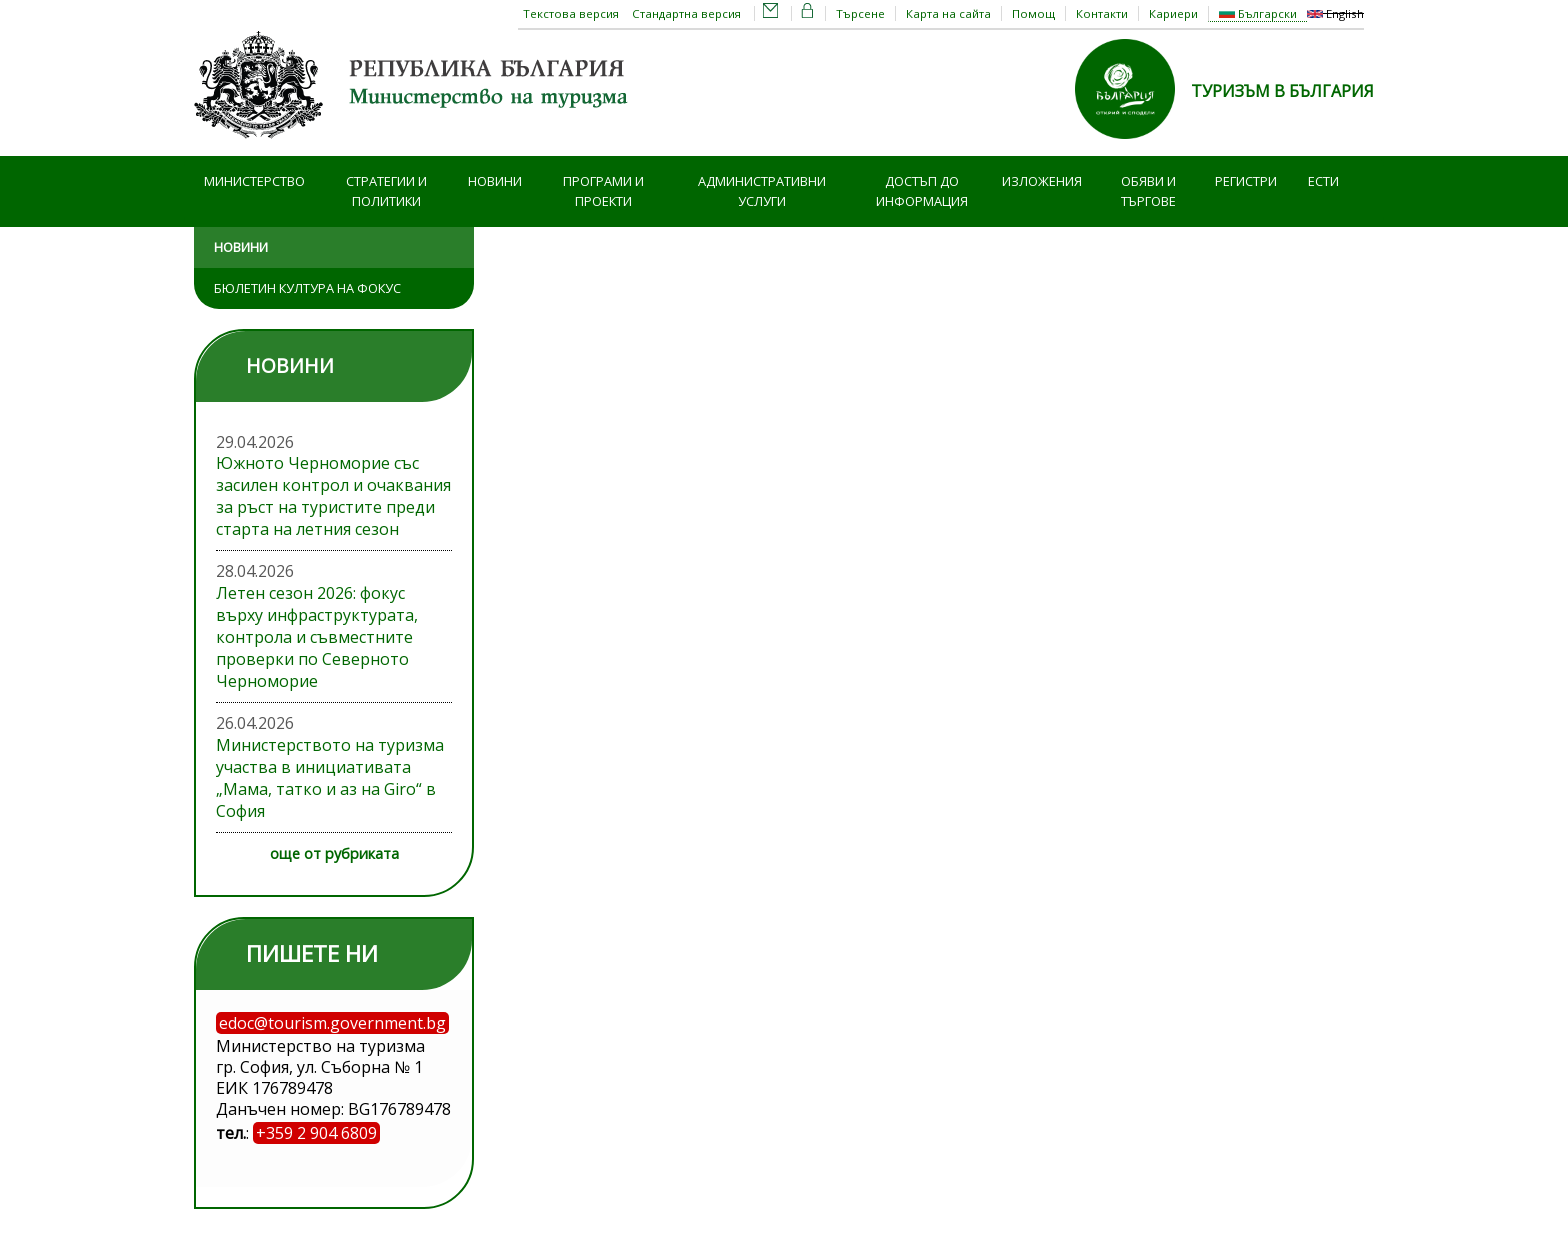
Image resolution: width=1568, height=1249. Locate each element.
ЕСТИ (1323, 181)
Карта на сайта (948, 13)
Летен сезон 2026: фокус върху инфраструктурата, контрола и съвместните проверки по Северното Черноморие (317, 637)
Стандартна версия (686, 13)
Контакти (1102, 13)
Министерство (254, 181)
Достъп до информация (922, 191)
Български (1258, 13)
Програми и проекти (603, 191)
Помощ (1033, 13)
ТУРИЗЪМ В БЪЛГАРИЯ (1282, 91)
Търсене (860, 13)
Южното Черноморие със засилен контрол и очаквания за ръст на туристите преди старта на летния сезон (333, 496)
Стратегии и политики (386, 191)
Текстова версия (571, 13)
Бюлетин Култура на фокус (307, 288)
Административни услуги (762, 191)
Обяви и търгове (1148, 191)
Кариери (1173, 13)
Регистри (1246, 181)
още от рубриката (334, 853)
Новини (495, 181)
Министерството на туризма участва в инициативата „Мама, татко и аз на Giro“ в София (330, 778)
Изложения (1042, 181)
